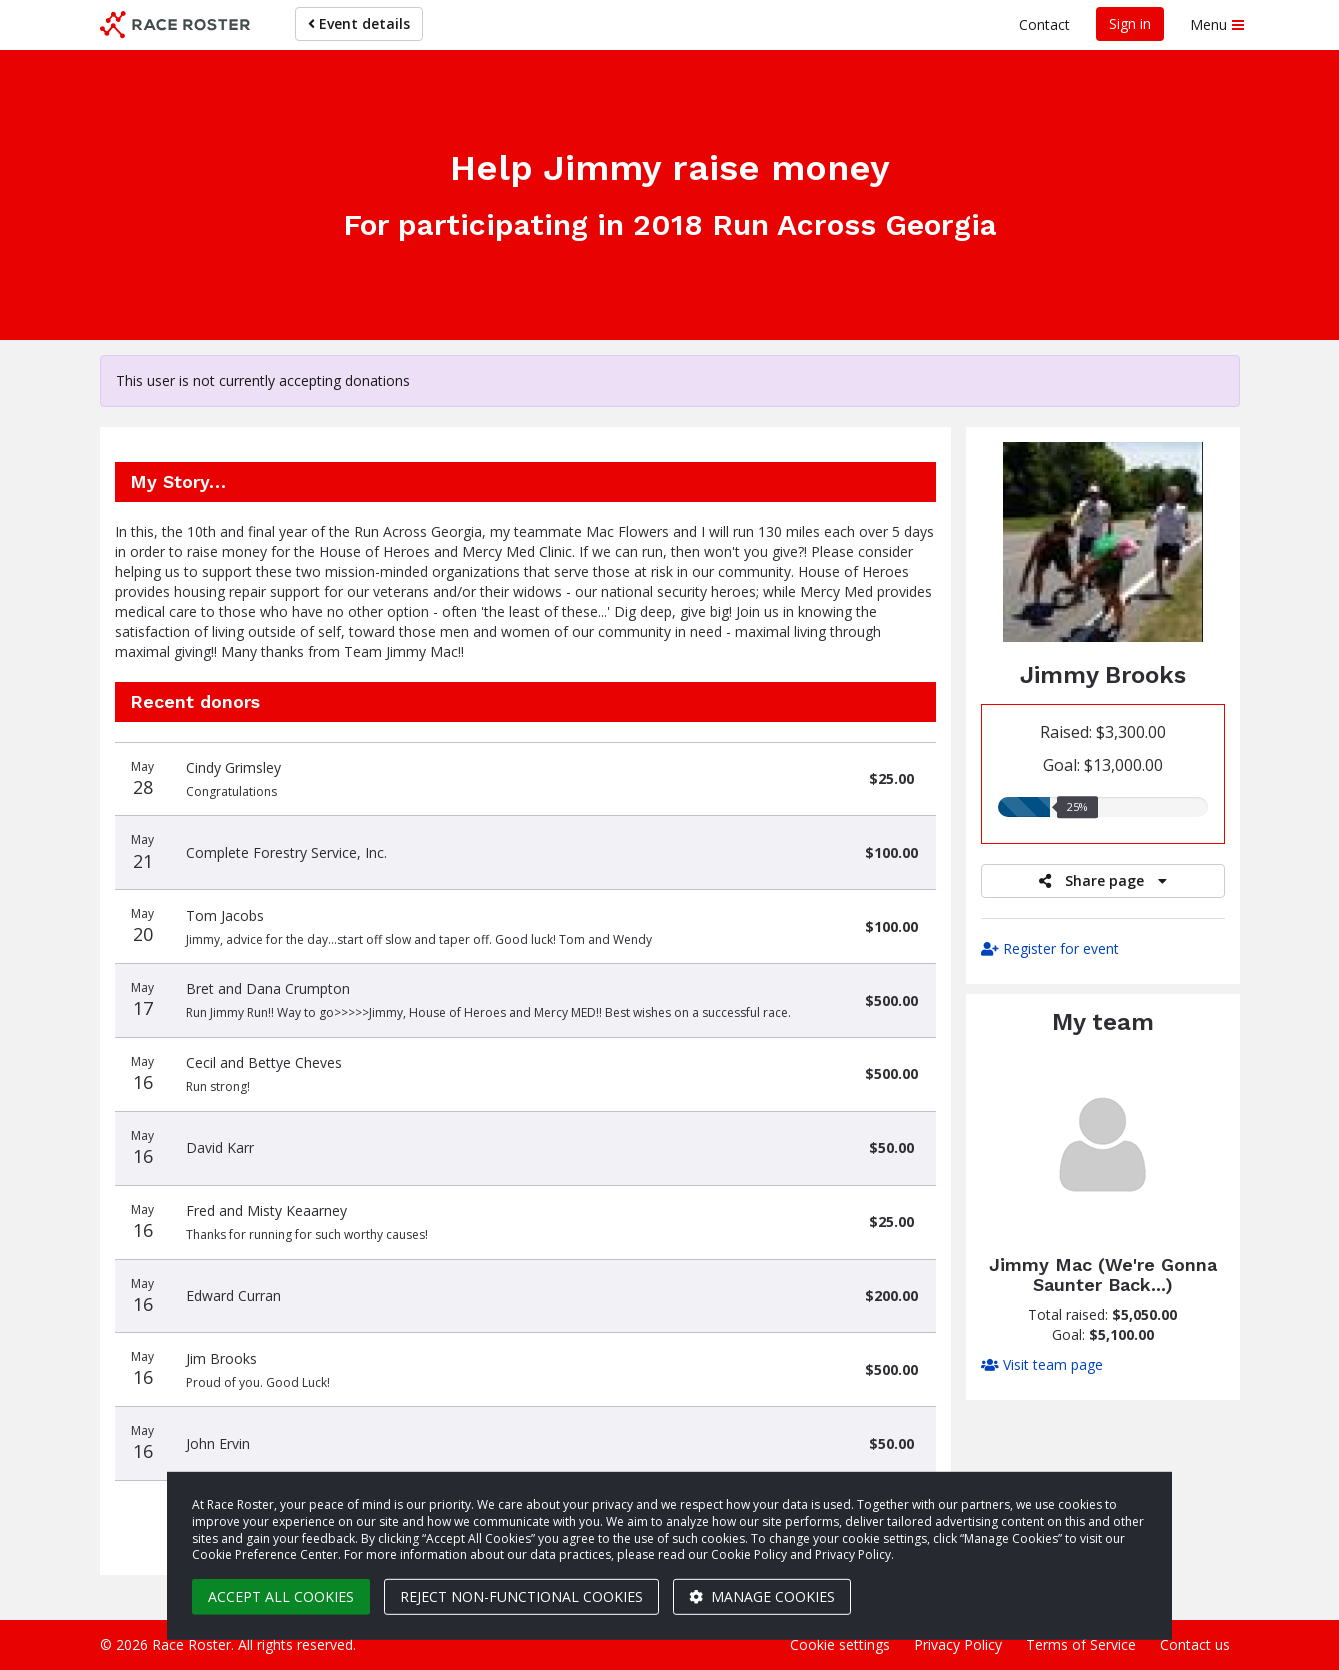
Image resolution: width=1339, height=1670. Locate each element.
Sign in (1130, 23)
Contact (1044, 24)
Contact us (1195, 1644)
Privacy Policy (958, 1644)
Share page (1103, 880)
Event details (359, 23)
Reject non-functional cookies (521, 1596)
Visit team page (1042, 1364)
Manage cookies (762, 1596)
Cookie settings (840, 1644)
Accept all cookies (281, 1596)
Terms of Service (1081, 1644)
